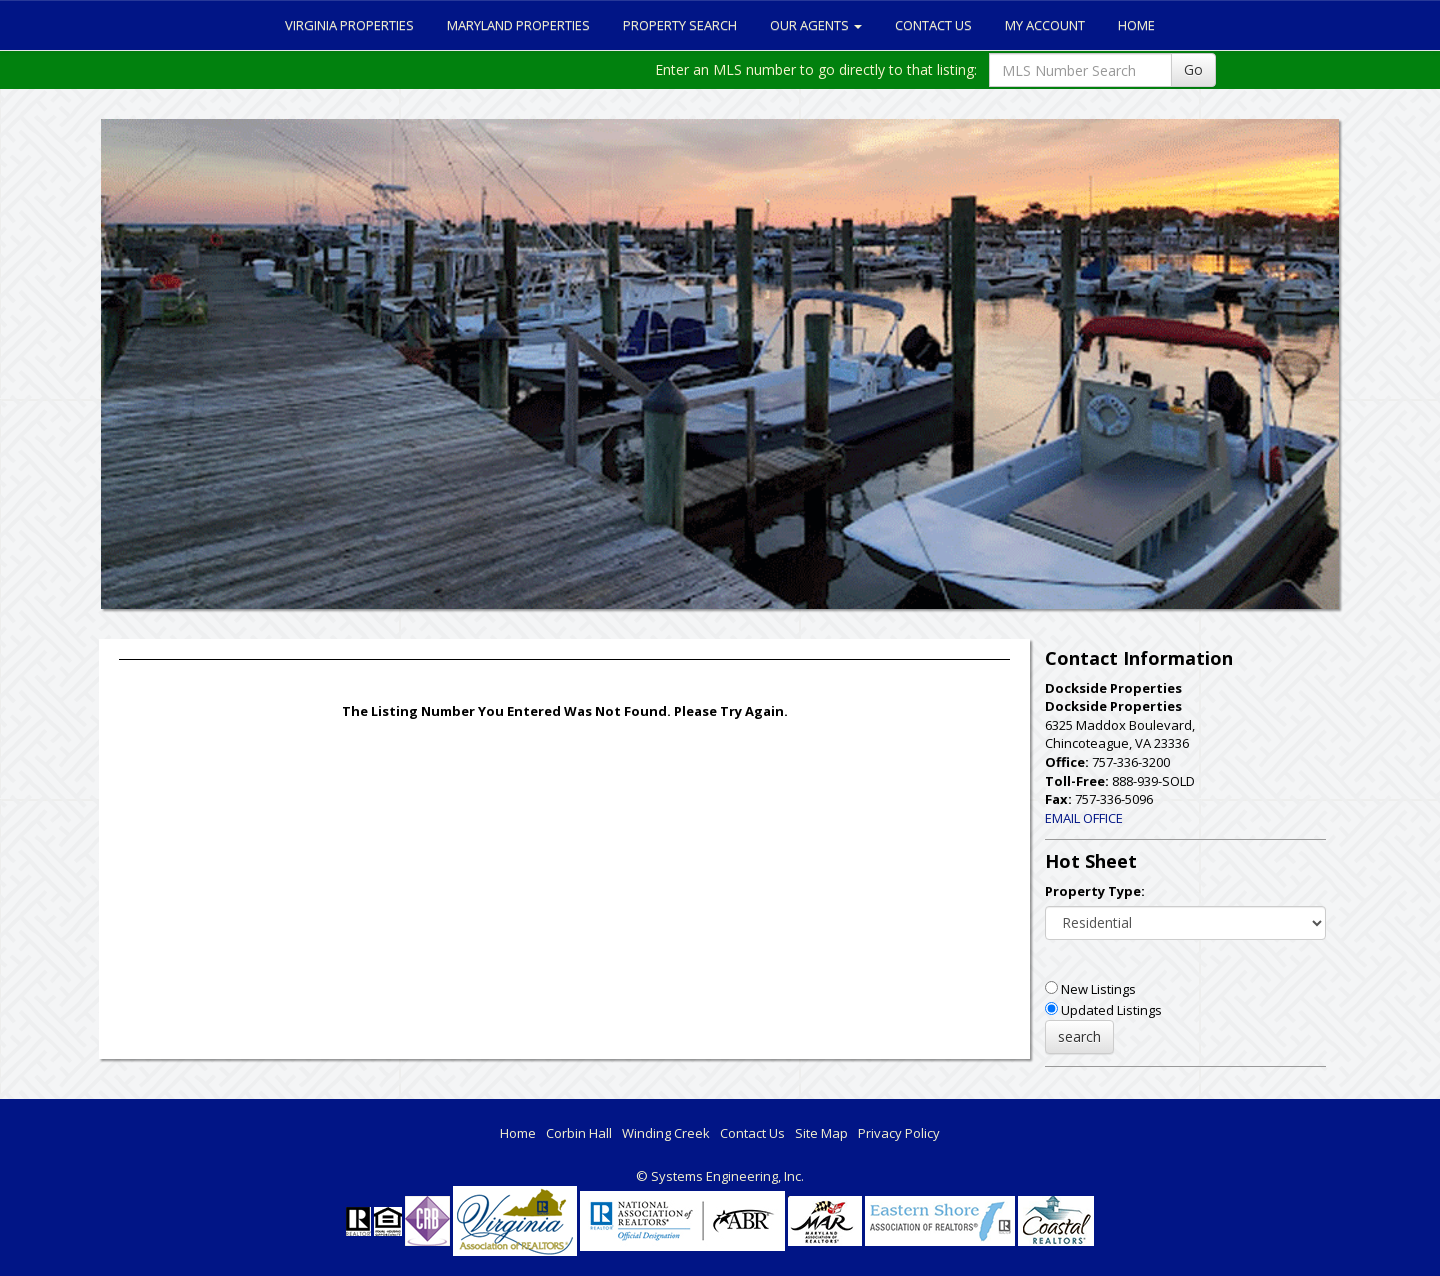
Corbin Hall (579, 1133)
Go (1193, 69)
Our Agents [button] (816, 25)
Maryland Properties (518, 25)
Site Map (821, 1133)
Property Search (680, 25)
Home (1136, 25)
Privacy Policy (899, 1133)
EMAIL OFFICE (1084, 818)
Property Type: (1095, 891)
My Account (1045, 25)
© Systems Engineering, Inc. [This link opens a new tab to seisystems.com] (720, 1176)
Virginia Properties (349, 25)
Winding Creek (666, 1133)
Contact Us (933, 25)
